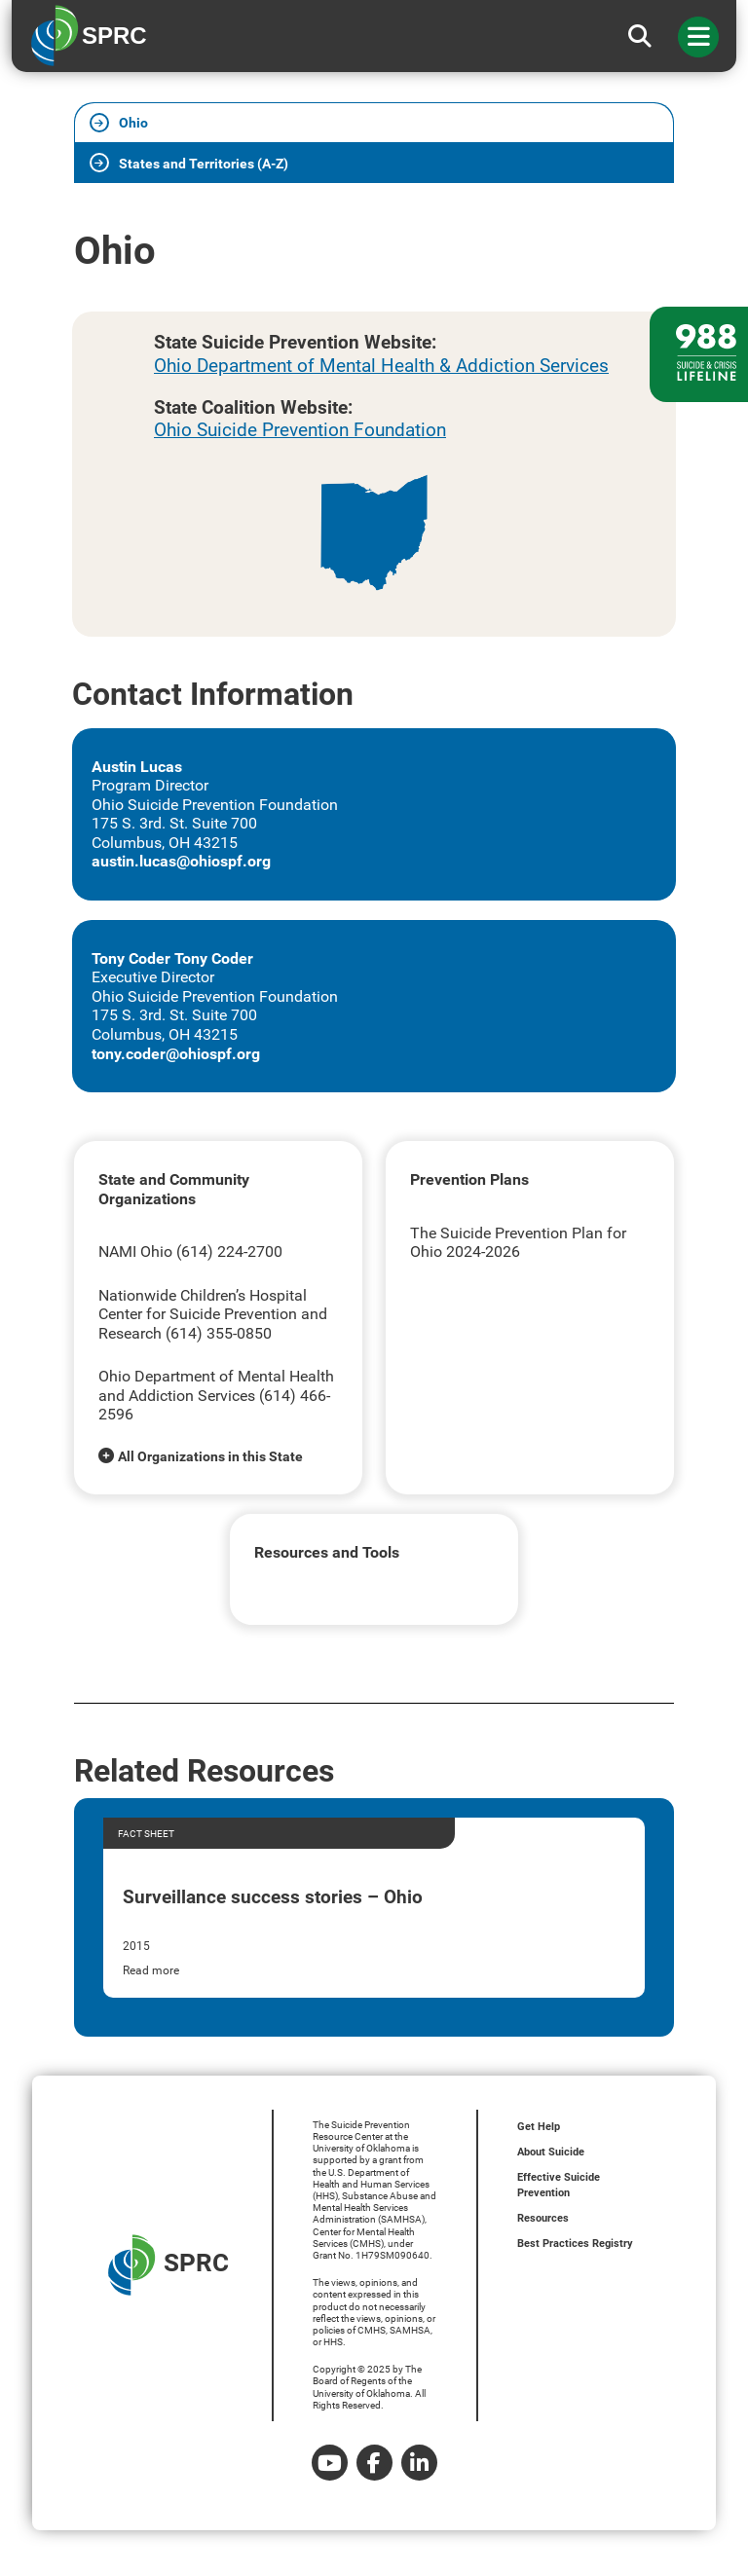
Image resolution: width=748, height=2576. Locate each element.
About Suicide (550, 2152)
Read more (151, 1970)
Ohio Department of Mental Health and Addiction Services (216, 1386)
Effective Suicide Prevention (558, 2185)
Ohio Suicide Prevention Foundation (300, 430)
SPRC (168, 2265)
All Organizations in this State (210, 1456)
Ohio (133, 123)
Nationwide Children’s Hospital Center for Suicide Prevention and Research (212, 1314)
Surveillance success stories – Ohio (273, 1897)
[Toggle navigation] (698, 37)
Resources (543, 2218)
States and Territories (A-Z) (203, 164)
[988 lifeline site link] (699, 354)
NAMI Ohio (137, 1251)
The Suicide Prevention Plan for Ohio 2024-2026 (518, 1243)
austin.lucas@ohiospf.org (181, 861)
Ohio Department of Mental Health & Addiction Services (381, 365)
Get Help (538, 2126)
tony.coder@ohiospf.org (176, 1054)
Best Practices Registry (575, 2243)
